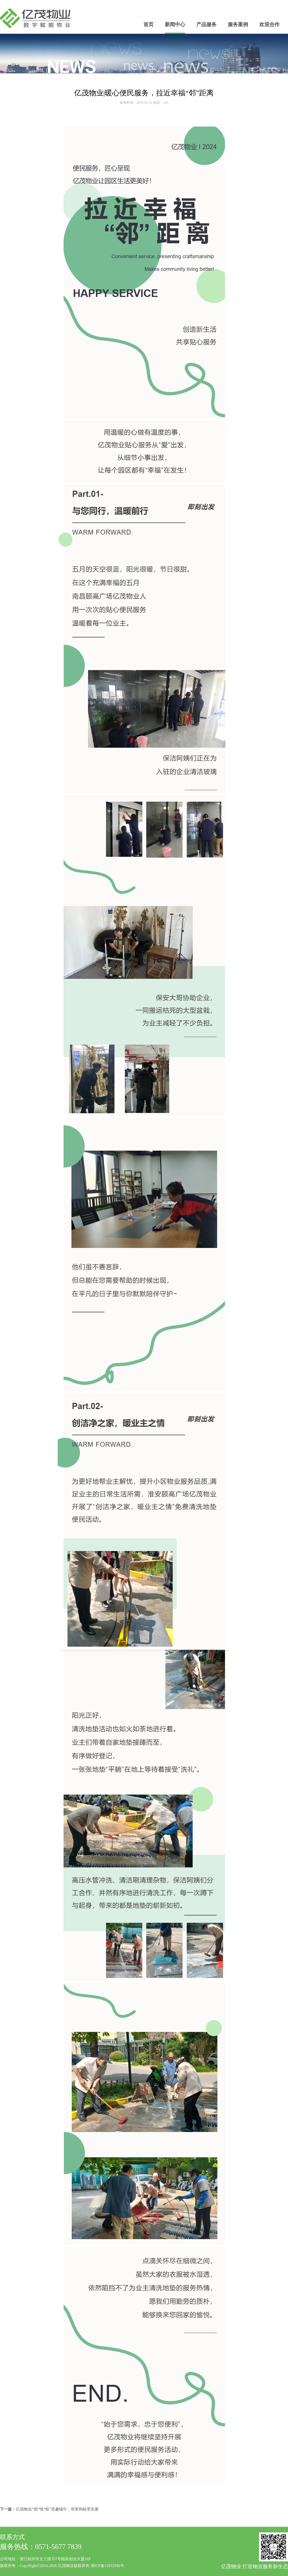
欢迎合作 (269, 24)
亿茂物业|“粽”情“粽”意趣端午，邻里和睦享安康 (57, 2509)
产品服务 (206, 24)
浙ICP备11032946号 (107, 2566)
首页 (148, 24)
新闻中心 (175, 24)
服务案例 (238, 24)
